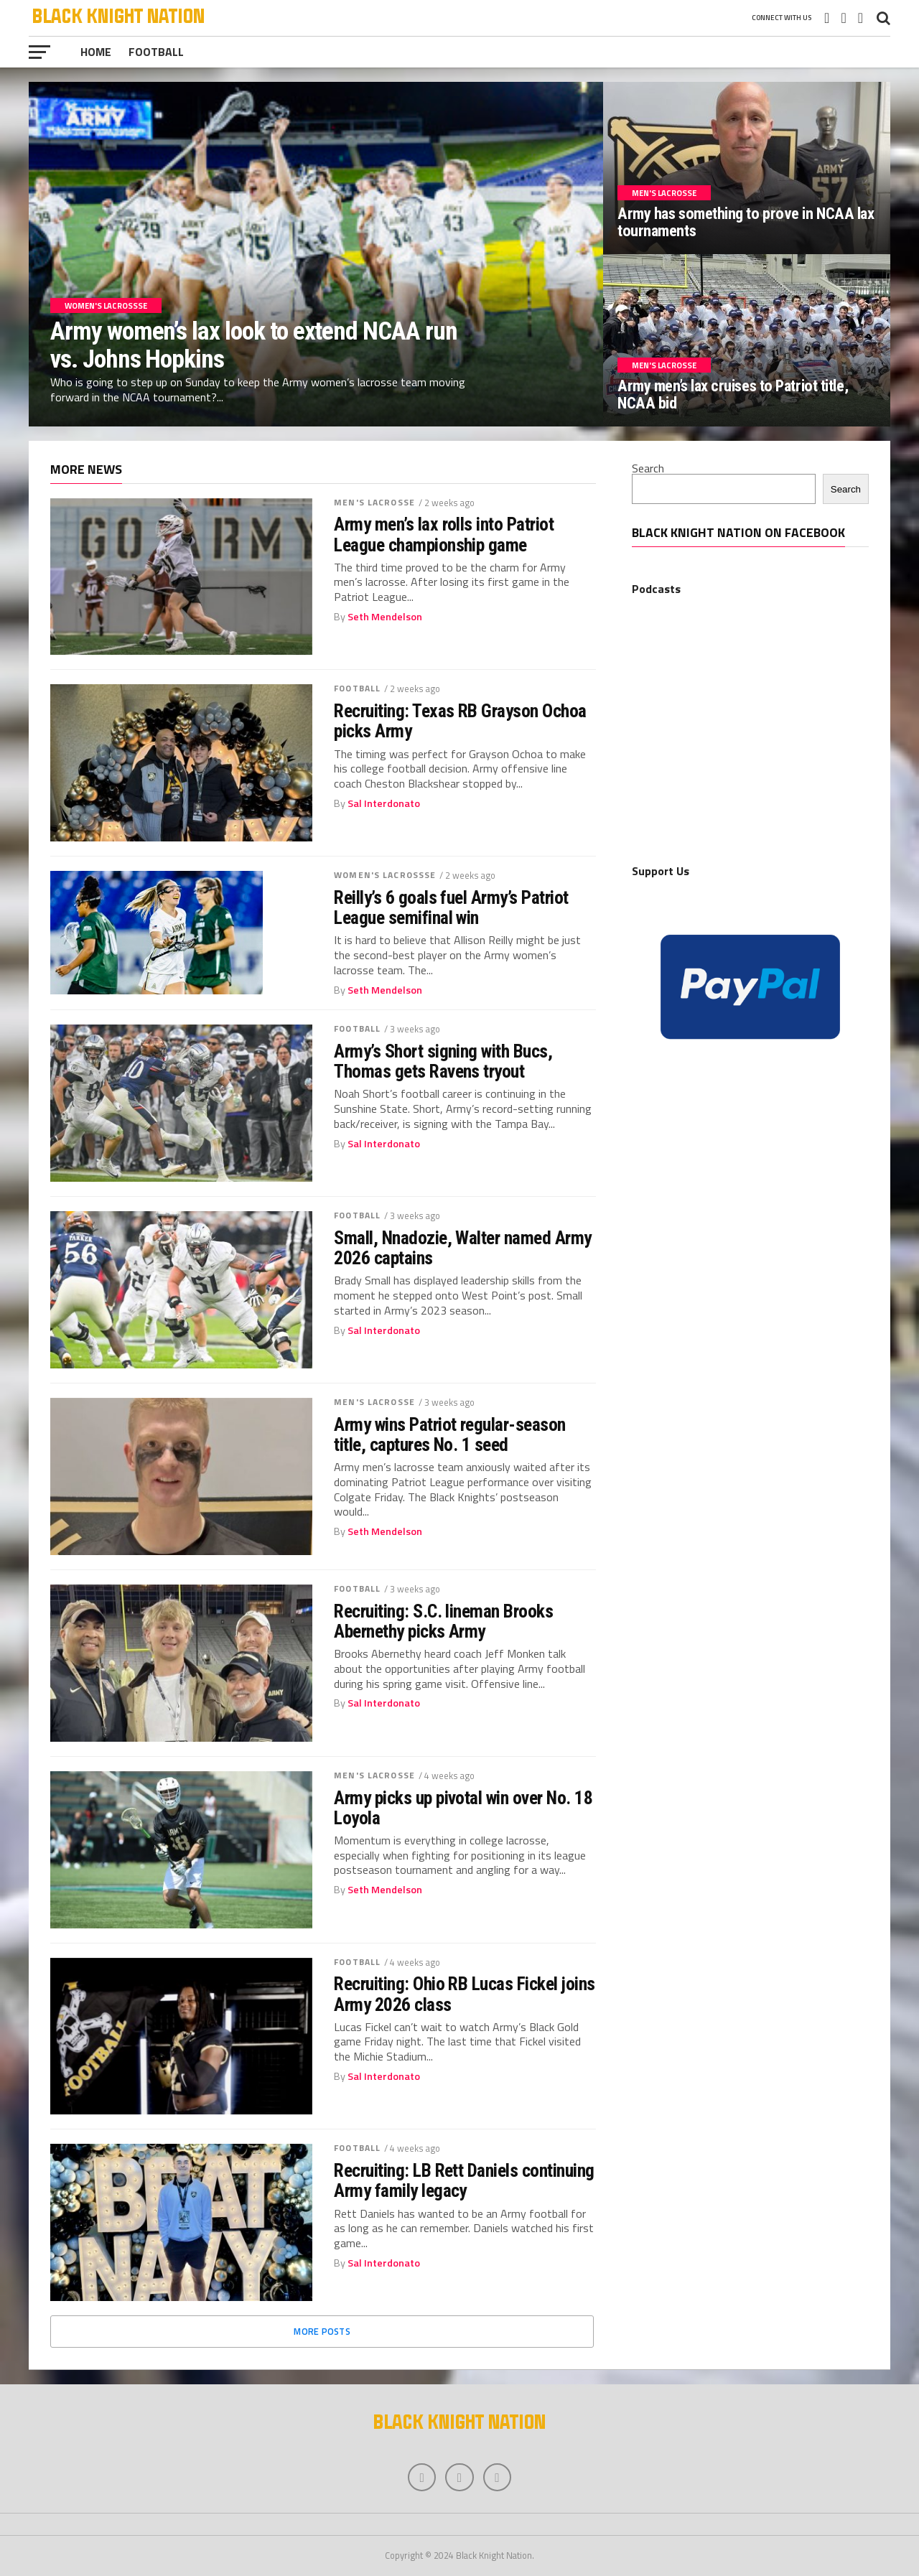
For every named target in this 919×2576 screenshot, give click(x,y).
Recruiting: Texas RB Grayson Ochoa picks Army (460, 721)
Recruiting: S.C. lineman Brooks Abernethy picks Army (443, 1621)
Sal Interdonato (383, 803)
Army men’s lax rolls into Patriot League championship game (444, 534)
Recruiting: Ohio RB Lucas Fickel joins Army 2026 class (464, 1994)
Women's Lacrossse (385, 875)
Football (156, 51)
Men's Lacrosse (374, 502)
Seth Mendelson (384, 617)
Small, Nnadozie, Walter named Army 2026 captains (463, 1248)
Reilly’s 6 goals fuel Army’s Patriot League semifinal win (451, 907)
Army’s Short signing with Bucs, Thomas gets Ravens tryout (443, 1061)
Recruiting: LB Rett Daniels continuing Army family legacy (464, 2180)
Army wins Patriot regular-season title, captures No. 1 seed (450, 1434)
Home (95, 51)
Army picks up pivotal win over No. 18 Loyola (463, 1808)
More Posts (322, 2331)
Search (648, 468)
